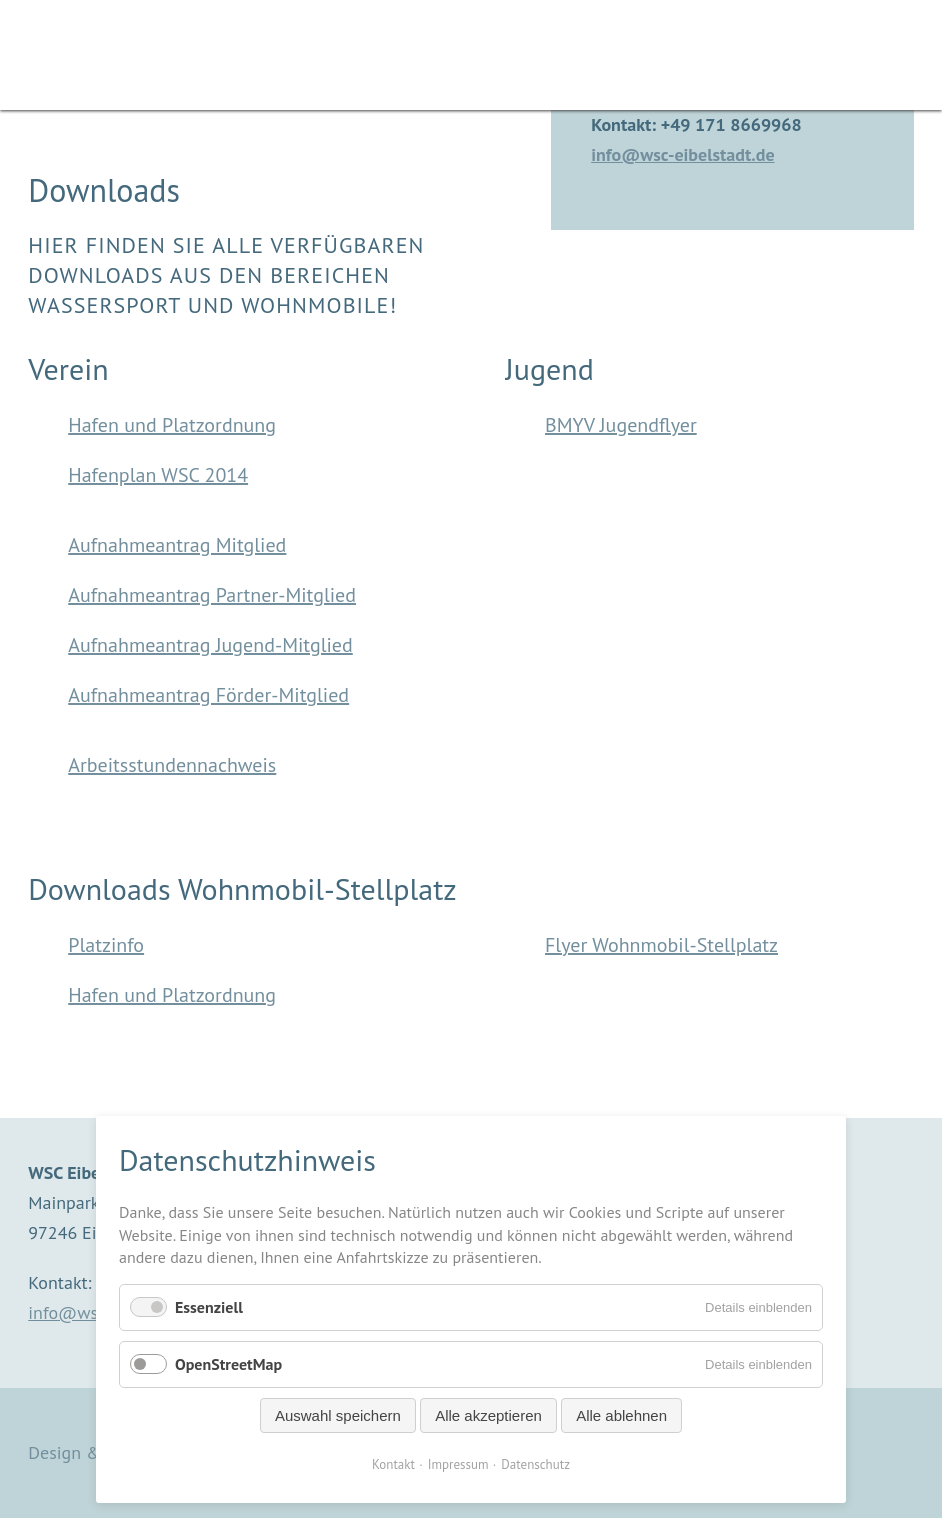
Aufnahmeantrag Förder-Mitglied (208, 695)
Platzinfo (106, 945)
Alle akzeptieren (488, 1415)
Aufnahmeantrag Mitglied (177, 545)
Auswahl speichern (338, 1415)
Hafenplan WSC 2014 (158, 475)
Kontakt (393, 1464)
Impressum (458, 1464)
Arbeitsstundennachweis (172, 765)
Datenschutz (535, 1464)
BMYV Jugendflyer (621, 425)
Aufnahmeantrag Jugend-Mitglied (210, 645)
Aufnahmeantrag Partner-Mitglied (212, 595)
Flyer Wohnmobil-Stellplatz (661, 945)
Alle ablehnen (621, 1415)
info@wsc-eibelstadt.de (682, 154)
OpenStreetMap (228, 1364)
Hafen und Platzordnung (172, 425)
